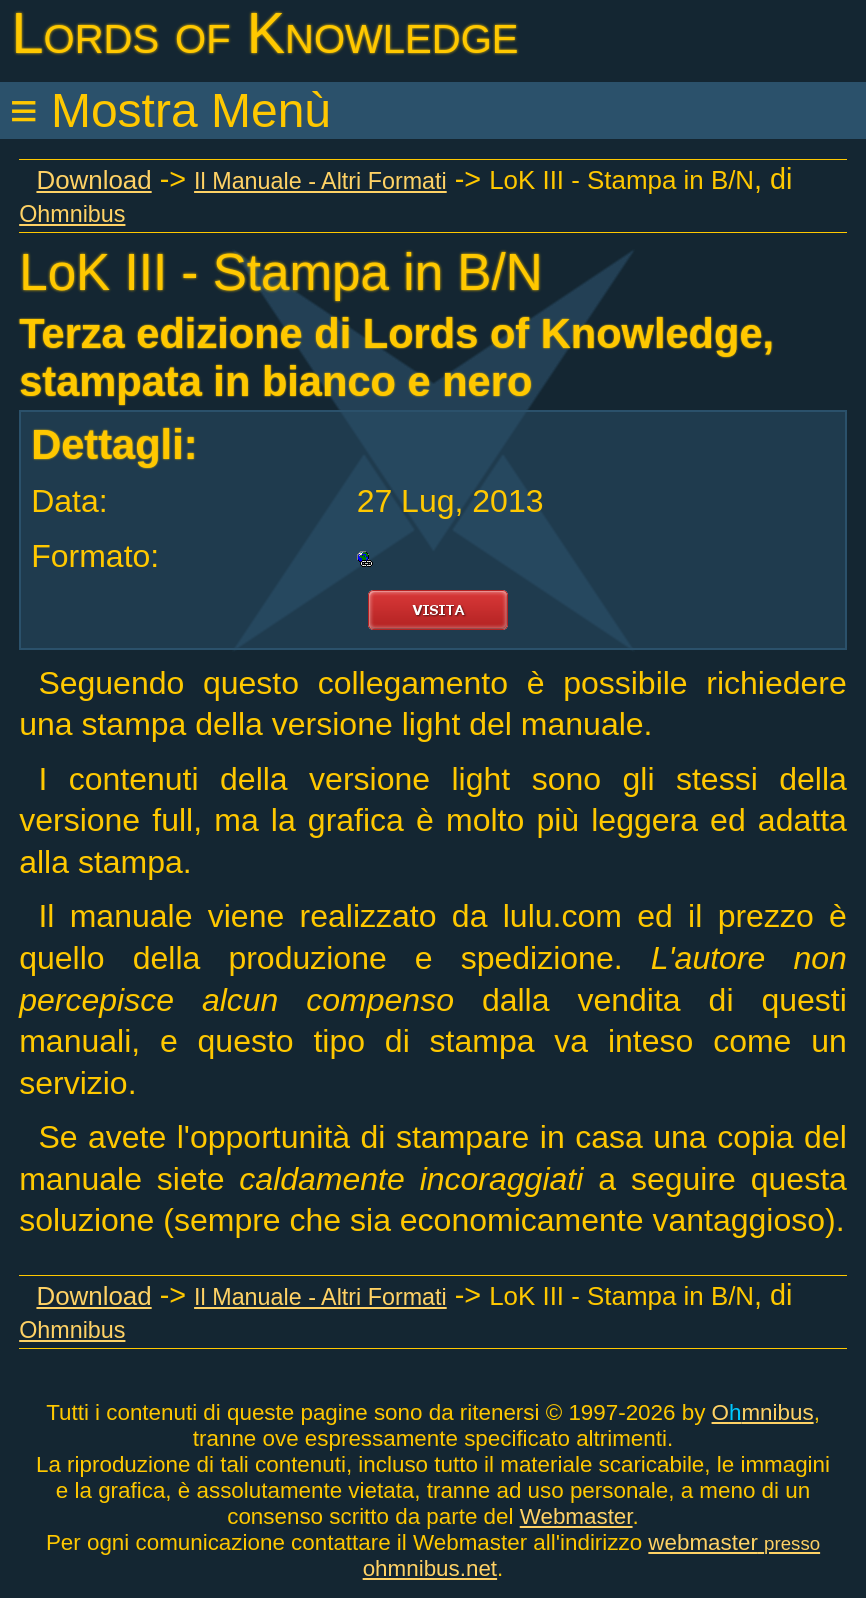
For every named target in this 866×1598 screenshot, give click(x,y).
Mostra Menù (191, 110)
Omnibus (763, 1412)
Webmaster (576, 1516)
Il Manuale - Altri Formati (320, 181)
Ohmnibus (72, 214)
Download (93, 180)
